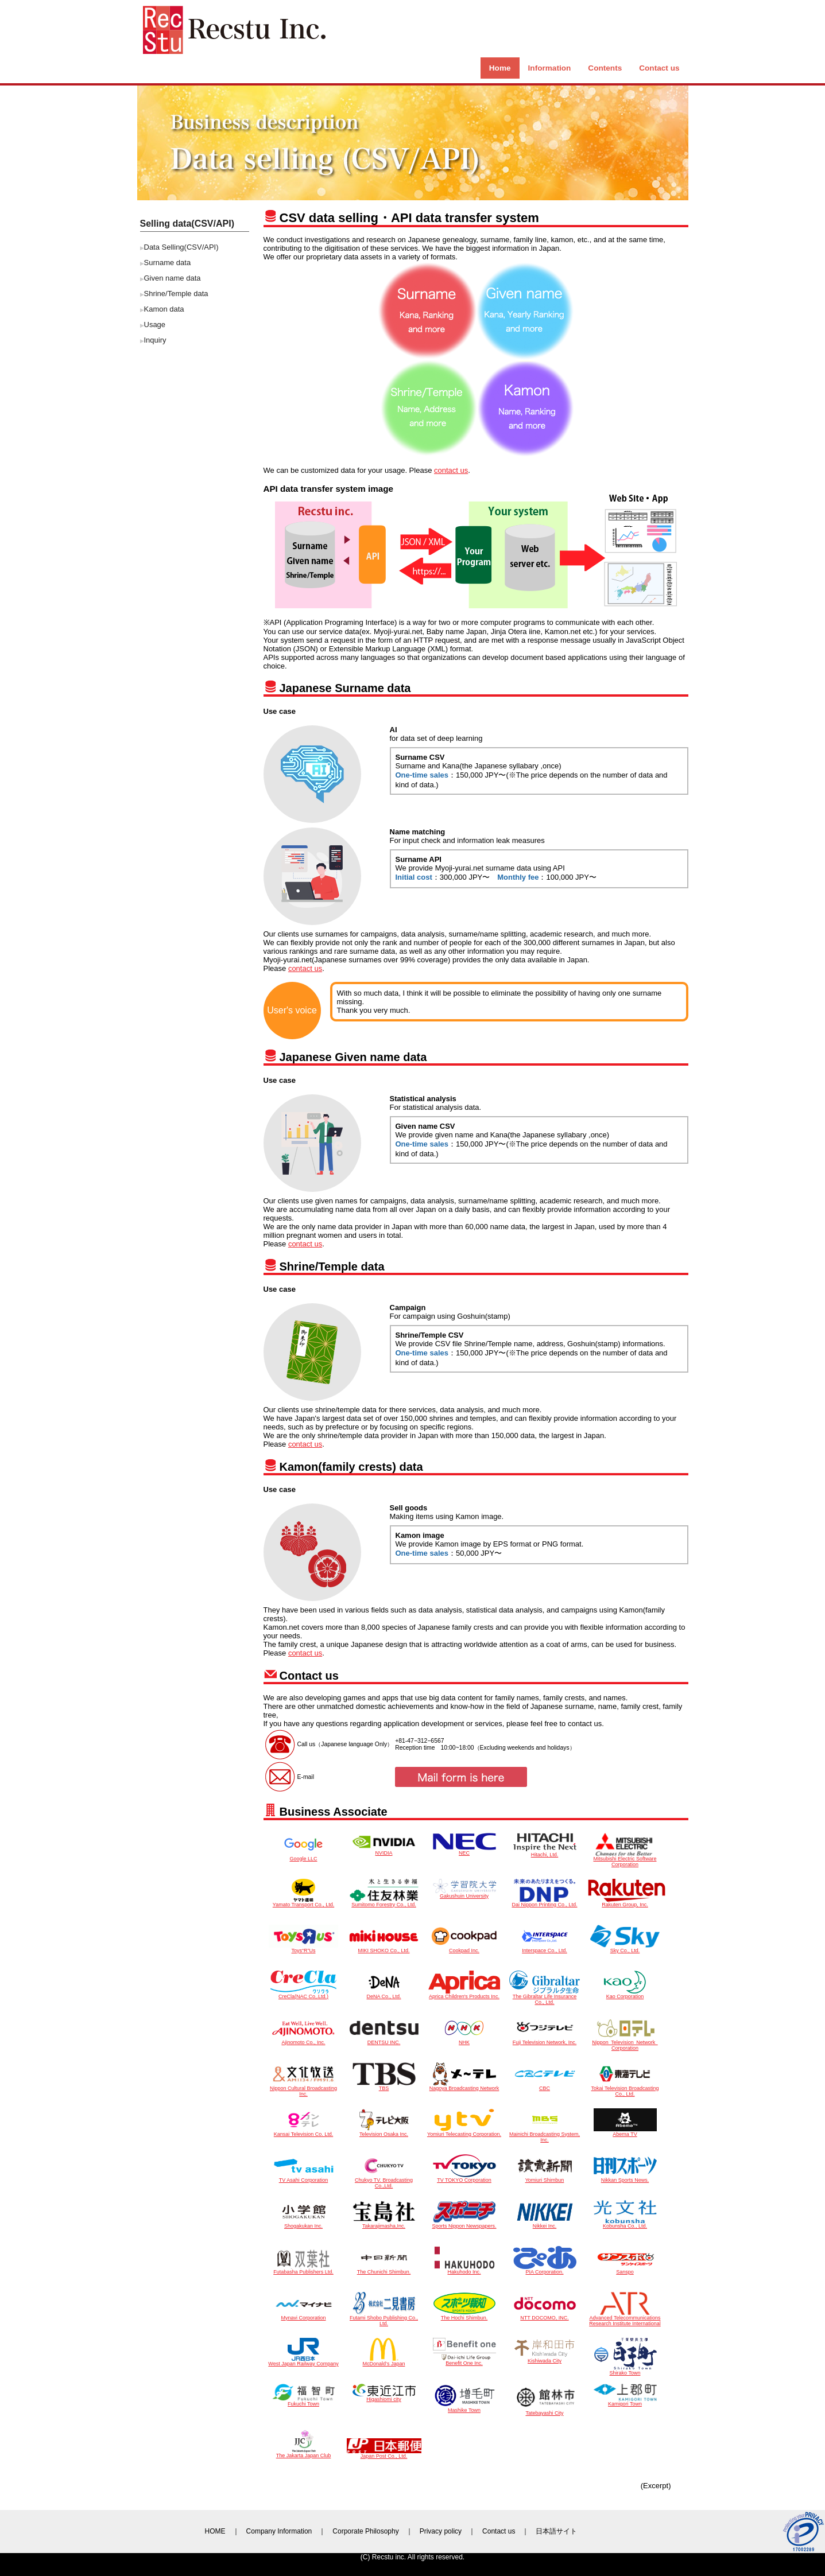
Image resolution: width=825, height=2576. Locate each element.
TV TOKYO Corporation (464, 2178)
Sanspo (625, 2269)
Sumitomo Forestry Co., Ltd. (384, 1902)
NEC (464, 1850)
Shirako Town (625, 2370)
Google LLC (303, 1856)
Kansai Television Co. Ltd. (303, 2132)
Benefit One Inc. (464, 2361)
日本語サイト (556, 2531)
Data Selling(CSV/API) (181, 247)
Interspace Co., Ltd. (545, 1948)
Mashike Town (464, 2408)
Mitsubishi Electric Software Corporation (624, 1859)
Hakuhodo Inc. (464, 2269)
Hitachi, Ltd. (544, 1852)
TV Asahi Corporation (303, 2178)
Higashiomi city (384, 2397)
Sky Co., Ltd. (625, 1948)
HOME (215, 2531)
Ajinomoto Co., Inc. (303, 2040)
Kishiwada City (544, 2358)
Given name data (172, 278)
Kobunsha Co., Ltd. (625, 2223)
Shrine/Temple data (176, 293)
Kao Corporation (625, 1994)
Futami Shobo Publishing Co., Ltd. (384, 2318)
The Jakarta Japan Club (303, 2453)
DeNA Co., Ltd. (384, 1994)
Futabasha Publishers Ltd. (303, 2269)
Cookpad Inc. (464, 1948)
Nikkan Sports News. (625, 2178)
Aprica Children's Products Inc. (464, 1994)
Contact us (659, 68)
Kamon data (164, 309)
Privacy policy (441, 2531)
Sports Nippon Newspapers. (464, 2223)
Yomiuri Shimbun (544, 2178)
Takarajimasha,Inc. (384, 2223)
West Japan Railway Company (303, 2361)
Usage (155, 324)
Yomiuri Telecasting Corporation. (464, 2132)
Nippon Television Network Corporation (624, 2043)
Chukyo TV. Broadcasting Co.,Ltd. (384, 2181)
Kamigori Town (625, 2401)
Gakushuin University (464, 1894)
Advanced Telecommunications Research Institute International (625, 2318)
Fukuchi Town (303, 2401)
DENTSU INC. (384, 2040)
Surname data (167, 262)
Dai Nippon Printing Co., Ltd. (544, 1902)
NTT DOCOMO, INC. (544, 2315)
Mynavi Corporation (303, 2315)
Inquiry (155, 340)
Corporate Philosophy (365, 2531)
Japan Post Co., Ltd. (384, 2454)
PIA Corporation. (544, 2269)
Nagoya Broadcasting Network (464, 2086)
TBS (384, 2086)
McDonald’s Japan (384, 2361)
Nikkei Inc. (544, 2223)
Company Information (279, 2531)
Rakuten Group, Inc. (627, 1902)
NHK (464, 2040)
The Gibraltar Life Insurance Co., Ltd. (544, 1997)
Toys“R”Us (303, 1948)
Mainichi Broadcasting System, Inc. (544, 2135)
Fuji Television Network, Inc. (544, 2040)
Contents (605, 68)
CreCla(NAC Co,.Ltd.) (303, 1994)
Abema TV (625, 2132)
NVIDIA (383, 1850)
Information (549, 68)
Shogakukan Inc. (303, 2223)
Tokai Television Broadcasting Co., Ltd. (625, 2089)
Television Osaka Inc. (384, 2132)
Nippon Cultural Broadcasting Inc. (303, 2089)
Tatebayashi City (544, 2411)
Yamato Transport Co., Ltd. (303, 1902)
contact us (451, 470)
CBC (544, 2086)
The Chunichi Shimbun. (384, 2269)
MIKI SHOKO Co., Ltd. (384, 1948)
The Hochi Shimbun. (464, 2315)
